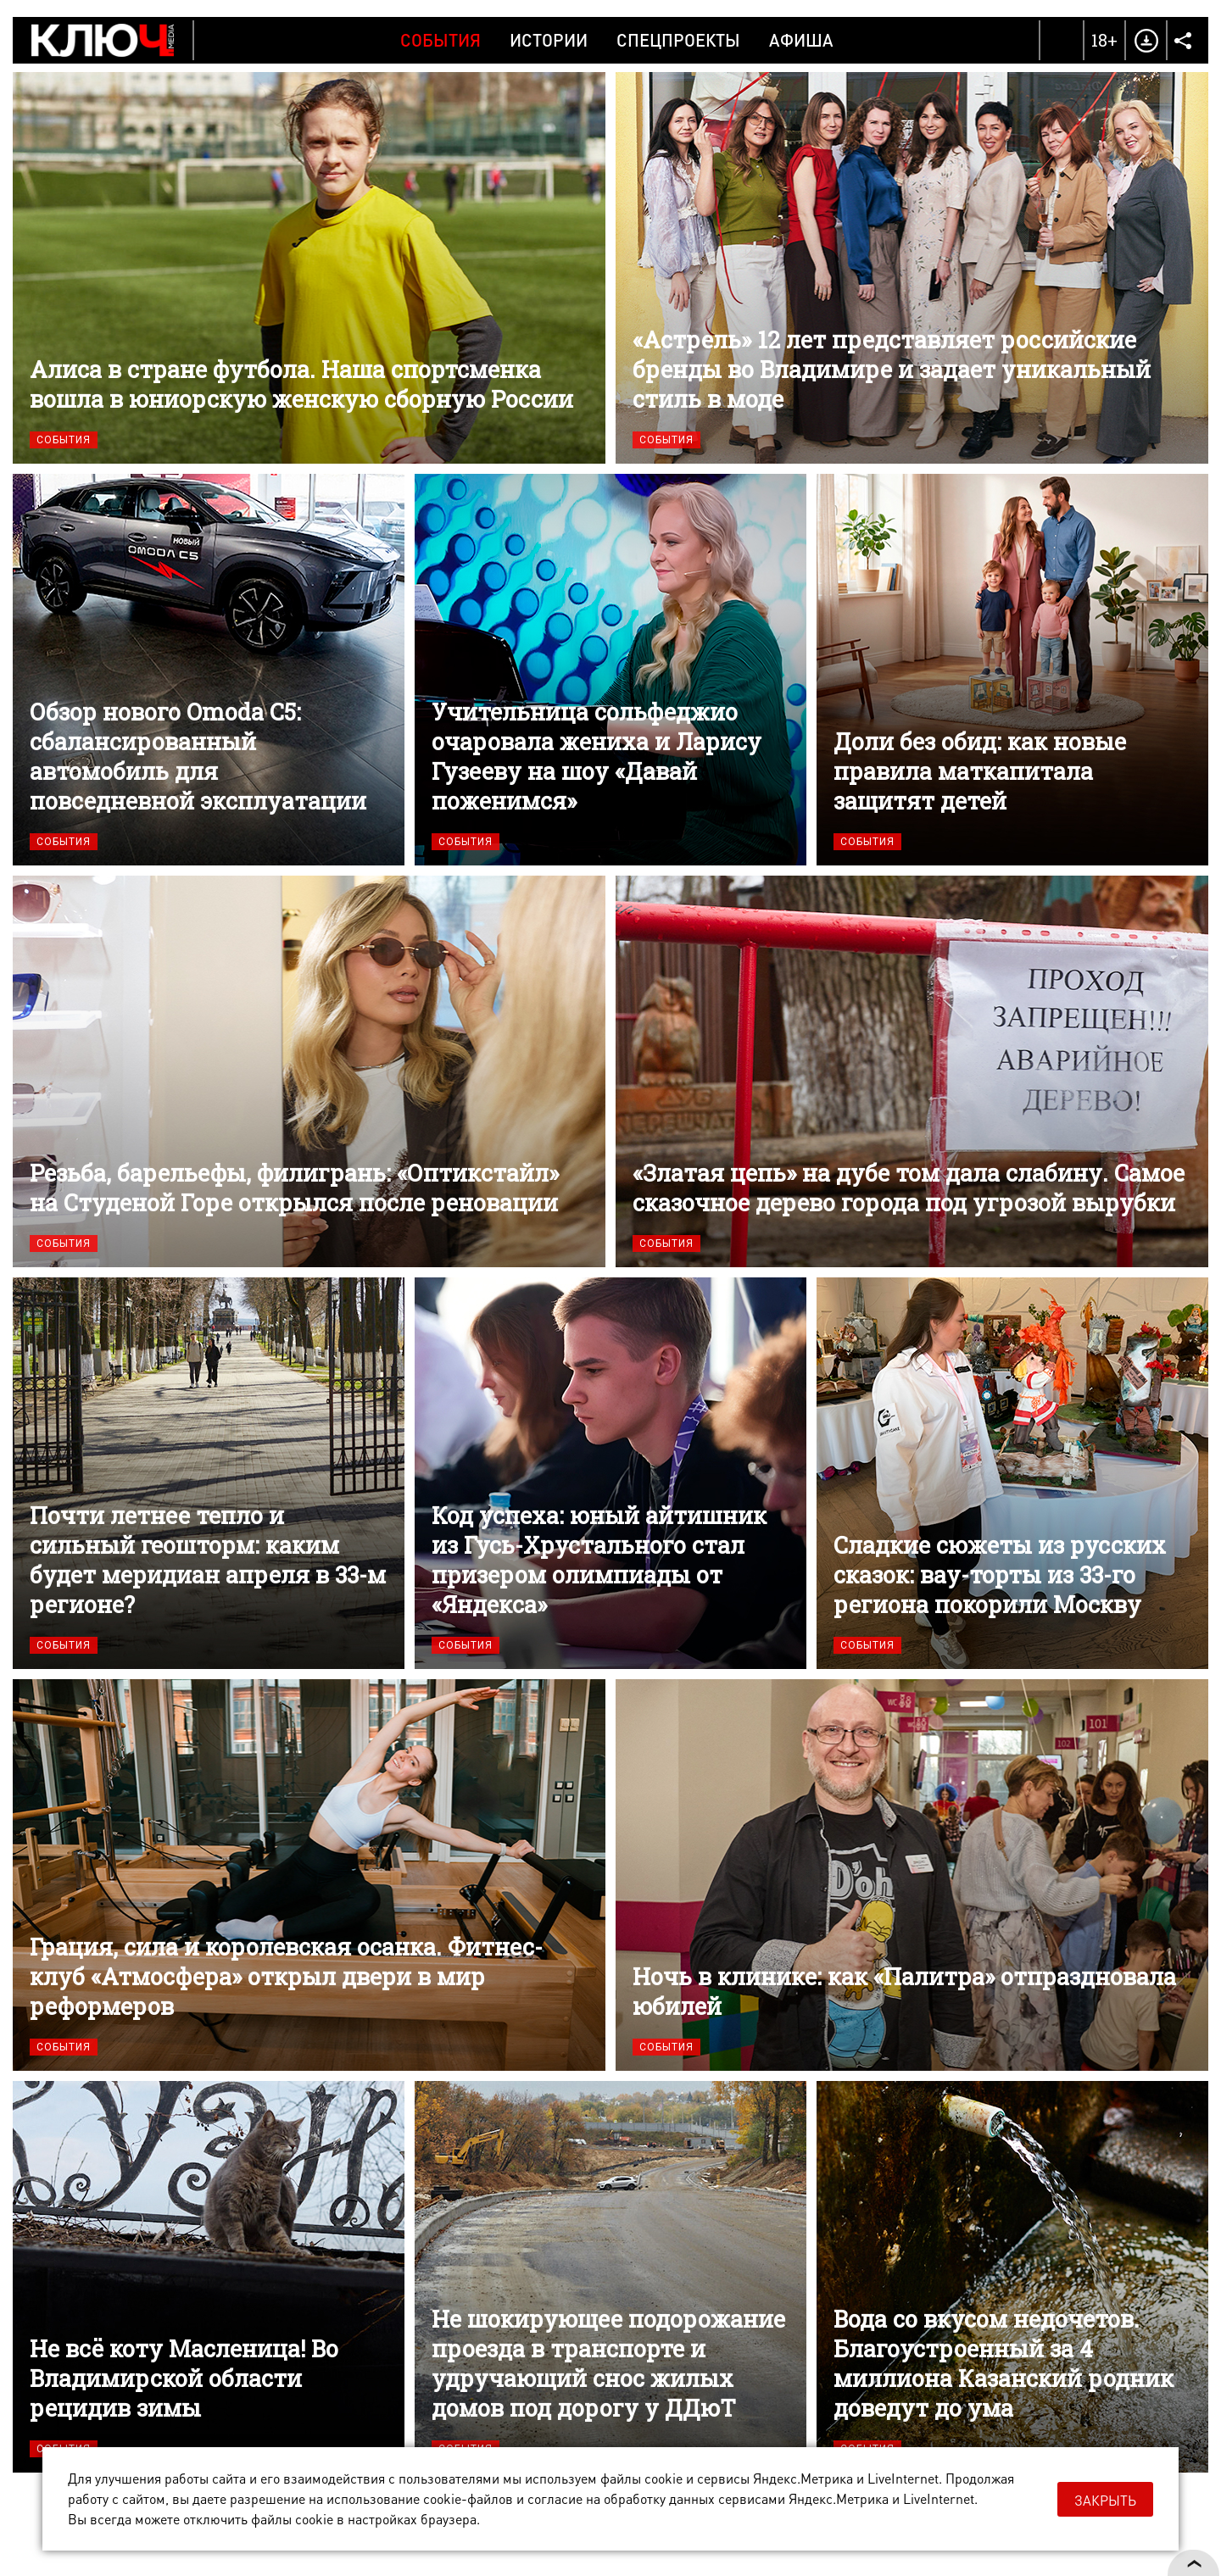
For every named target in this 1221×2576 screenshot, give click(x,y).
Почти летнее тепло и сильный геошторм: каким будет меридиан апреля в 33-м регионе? (208, 1473)
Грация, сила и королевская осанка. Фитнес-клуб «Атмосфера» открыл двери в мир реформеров (309, 1875)
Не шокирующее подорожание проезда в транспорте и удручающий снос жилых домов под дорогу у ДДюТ (610, 2277)
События (440, 40)
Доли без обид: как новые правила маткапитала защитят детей (1012, 669)
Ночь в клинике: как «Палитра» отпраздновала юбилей (912, 1875)
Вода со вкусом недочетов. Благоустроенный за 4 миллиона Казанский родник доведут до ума (1012, 2277)
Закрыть (1105, 2500)
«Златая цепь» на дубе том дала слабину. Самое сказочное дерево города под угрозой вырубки (912, 1071)
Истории (549, 40)
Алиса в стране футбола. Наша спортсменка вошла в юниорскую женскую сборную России (309, 268)
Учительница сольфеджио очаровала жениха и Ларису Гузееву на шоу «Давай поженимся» (610, 669)
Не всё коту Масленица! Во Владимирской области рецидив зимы (208, 2277)
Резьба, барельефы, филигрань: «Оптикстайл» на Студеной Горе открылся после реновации (309, 1071)
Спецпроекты (678, 40)
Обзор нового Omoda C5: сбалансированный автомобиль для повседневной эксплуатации (208, 669)
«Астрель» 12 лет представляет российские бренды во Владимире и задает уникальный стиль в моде (912, 268)
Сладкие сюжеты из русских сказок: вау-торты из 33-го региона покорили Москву (1012, 1473)
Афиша (801, 40)
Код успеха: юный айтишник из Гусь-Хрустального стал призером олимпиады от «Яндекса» (610, 1473)
